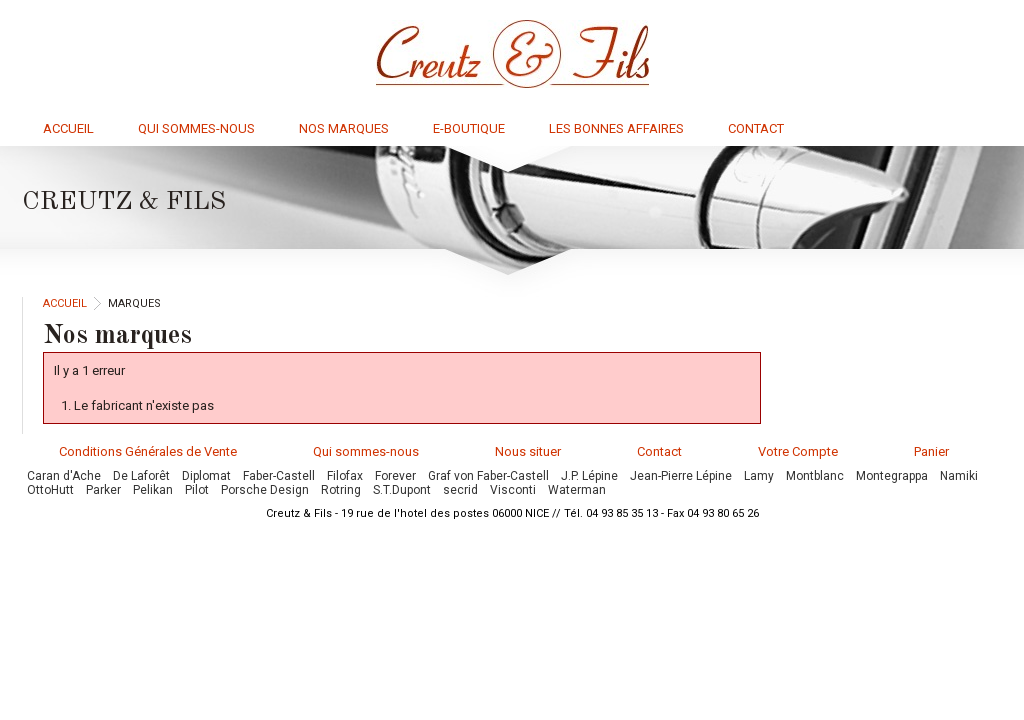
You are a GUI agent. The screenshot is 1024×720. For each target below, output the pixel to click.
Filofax (345, 476)
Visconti (513, 490)
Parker (103, 490)
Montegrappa (892, 476)
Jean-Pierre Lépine (681, 476)
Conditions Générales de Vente (148, 451)
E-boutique (469, 128)
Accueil (68, 128)
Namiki (959, 476)
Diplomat (206, 476)
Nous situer (528, 451)
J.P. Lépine (589, 476)
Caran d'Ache (64, 476)
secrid (460, 490)
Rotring (341, 490)
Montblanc (815, 476)
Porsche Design (265, 490)
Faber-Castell (279, 476)
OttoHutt (50, 490)
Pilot (197, 490)
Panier (931, 451)
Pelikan (153, 490)
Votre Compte (798, 451)
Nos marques (344, 128)
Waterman (577, 490)
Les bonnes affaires (616, 128)
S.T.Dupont (402, 490)
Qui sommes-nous (196, 128)
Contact (756, 128)
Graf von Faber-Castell (488, 476)
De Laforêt (141, 476)
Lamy (759, 476)
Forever (395, 476)
